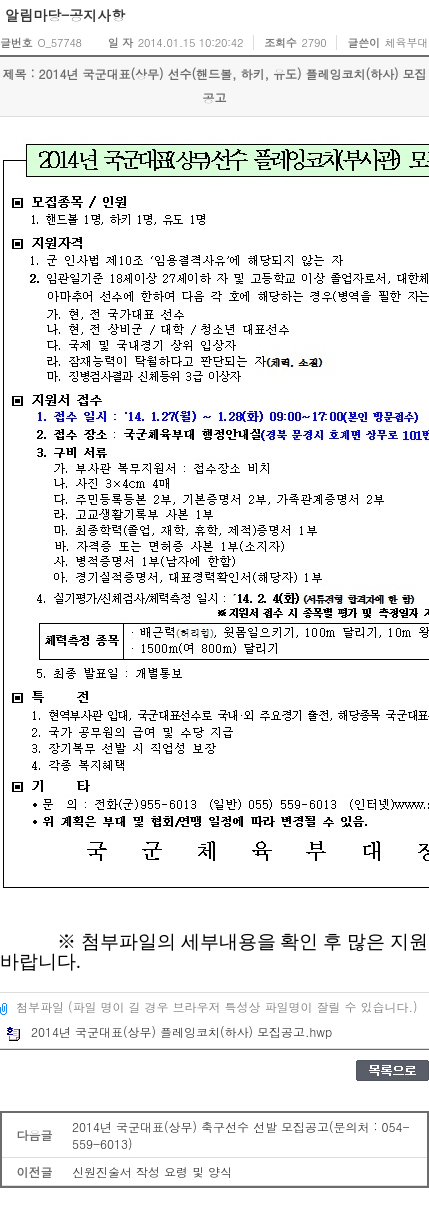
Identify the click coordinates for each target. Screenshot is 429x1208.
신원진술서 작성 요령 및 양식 (152, 1171)
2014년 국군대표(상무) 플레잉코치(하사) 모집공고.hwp (169, 1031)
